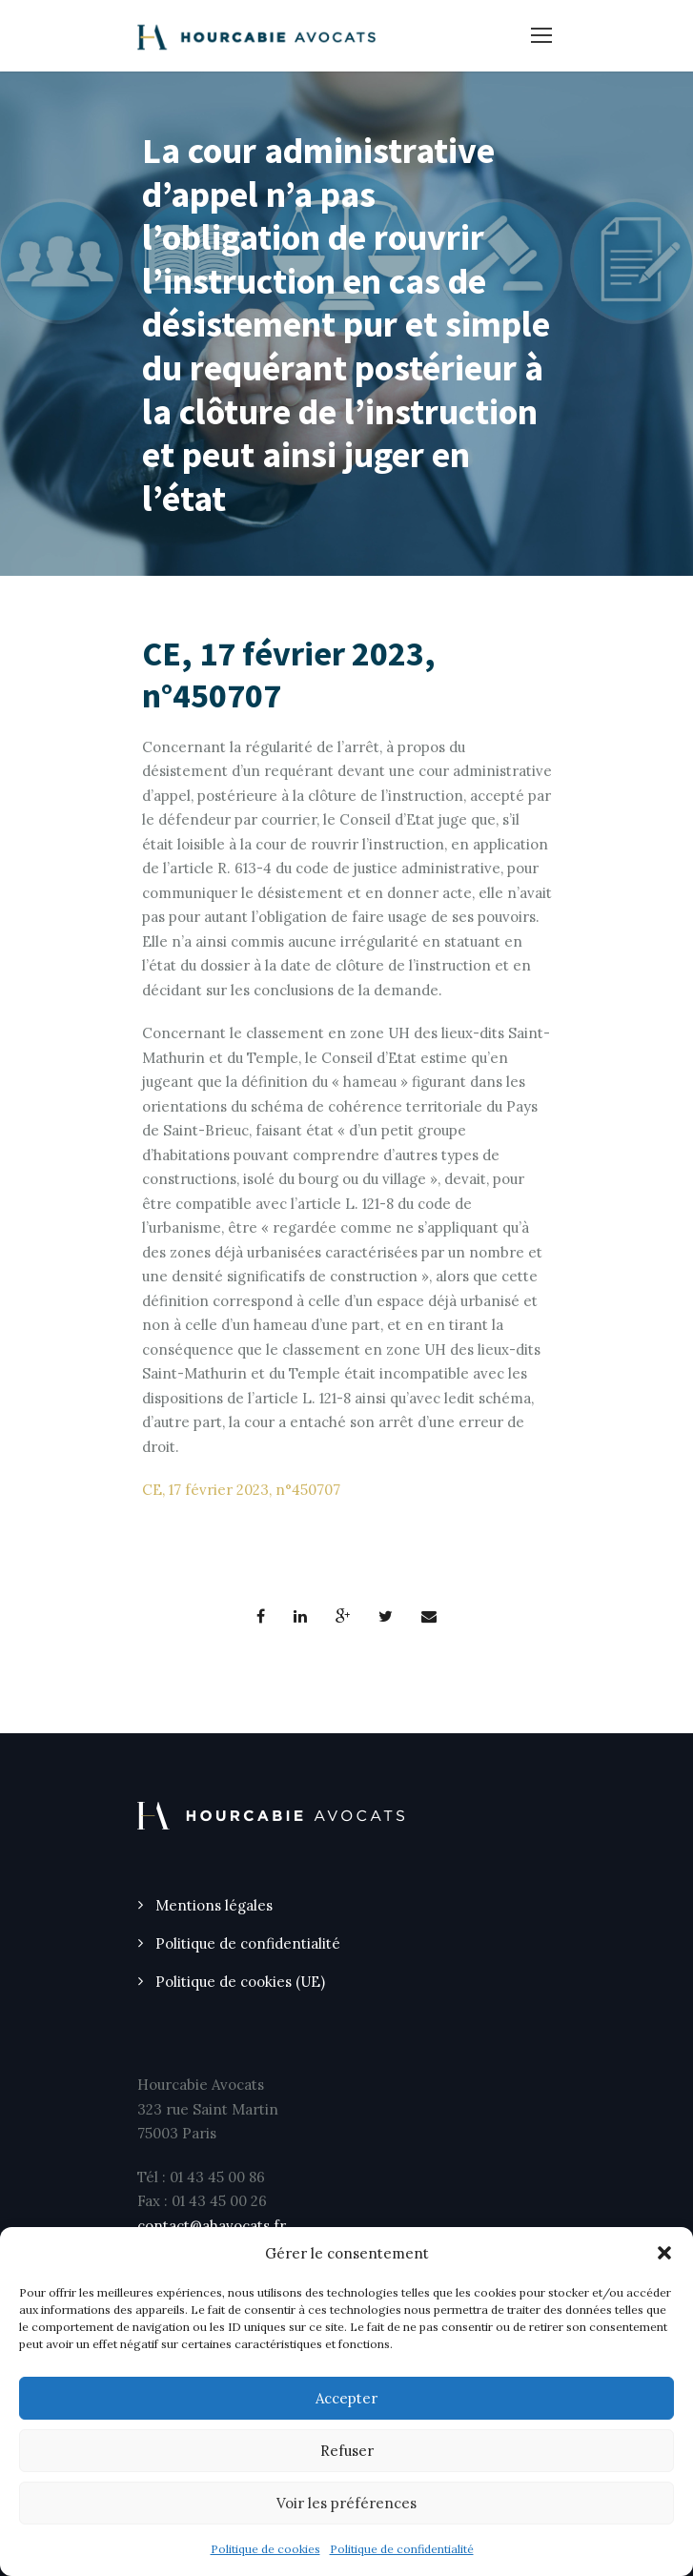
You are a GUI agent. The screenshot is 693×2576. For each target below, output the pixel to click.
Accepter (346, 2398)
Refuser (347, 2451)
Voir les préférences (346, 2503)
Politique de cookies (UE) (240, 1982)
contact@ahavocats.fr (211, 2226)
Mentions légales (214, 1905)
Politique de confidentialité (402, 2549)
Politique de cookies (265, 2549)
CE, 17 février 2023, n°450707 (241, 1490)
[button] (664, 2252)
